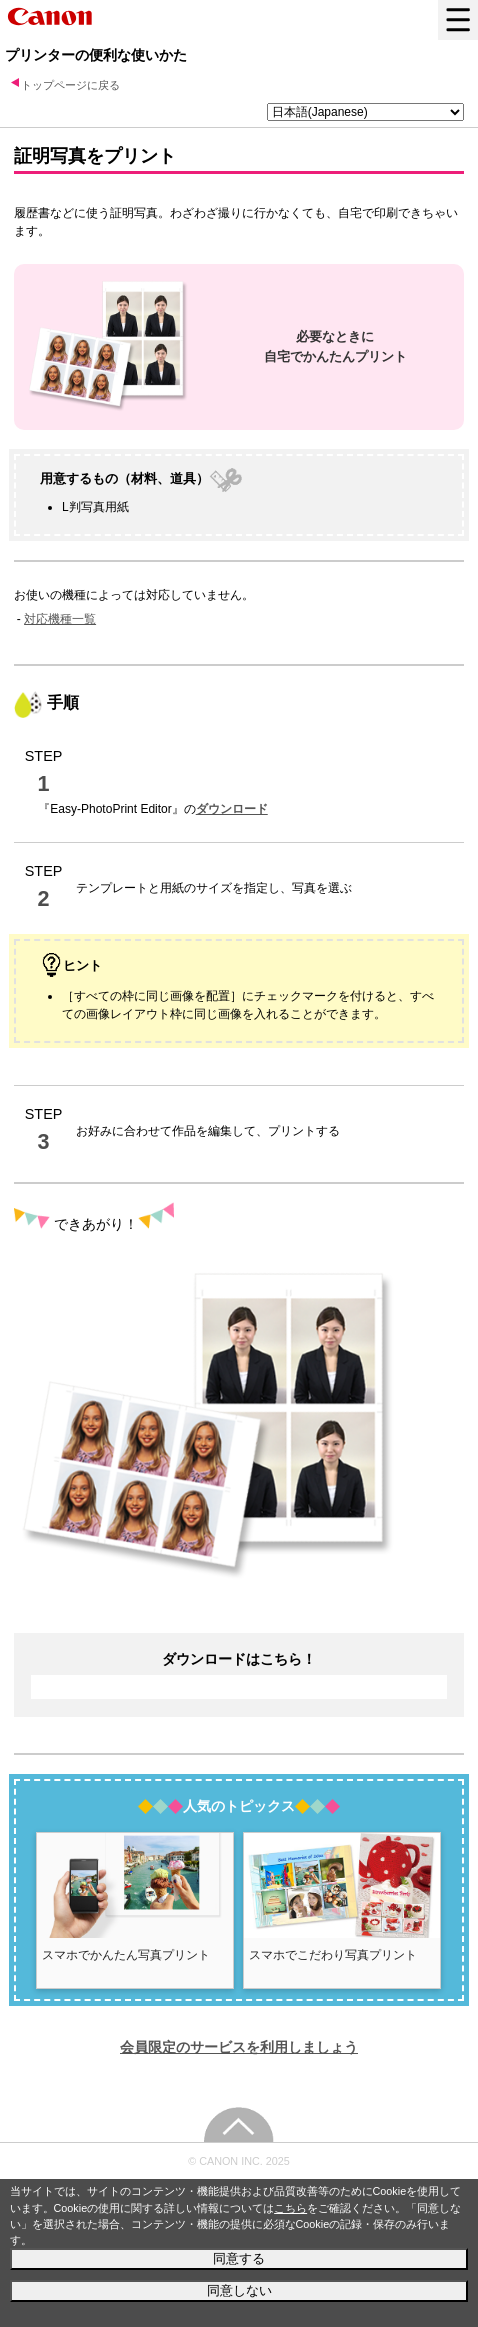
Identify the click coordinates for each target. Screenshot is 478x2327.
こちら (290, 2208)
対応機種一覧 (60, 619)
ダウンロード (232, 809)
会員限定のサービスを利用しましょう (239, 2047)
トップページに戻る (70, 85)
